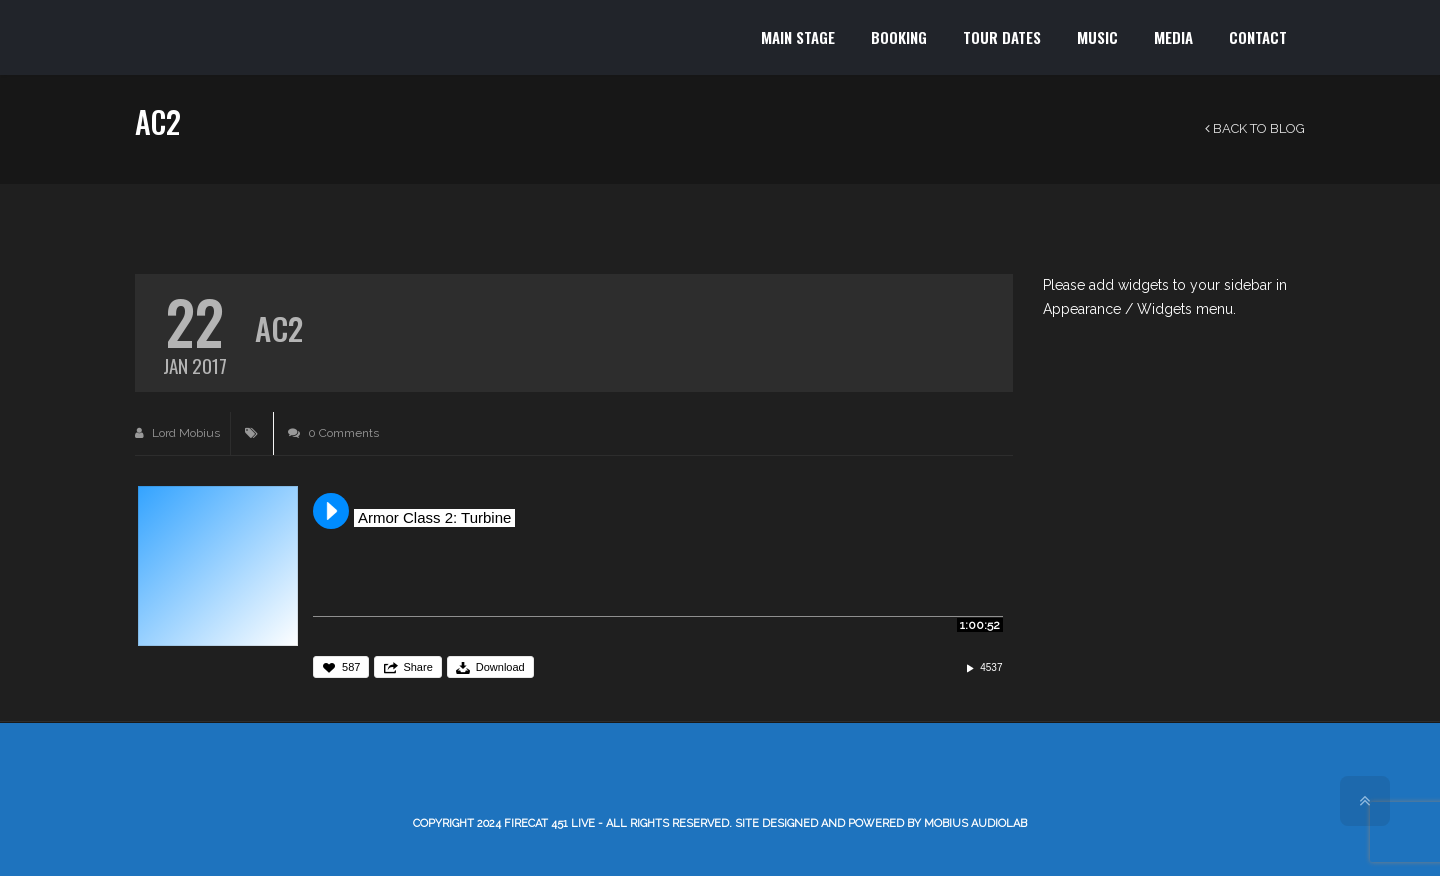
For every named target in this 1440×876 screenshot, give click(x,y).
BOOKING (899, 37)
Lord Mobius (177, 433)
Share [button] (417, 667)
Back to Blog (1255, 128)
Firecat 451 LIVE (549, 823)
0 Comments (333, 433)
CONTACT (1258, 37)
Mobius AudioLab (975, 823)
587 (351, 667)
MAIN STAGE (798, 37)
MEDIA (1173, 37)
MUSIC (1097, 37)
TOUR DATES (1002, 37)
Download (500, 667)
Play (331, 511)
